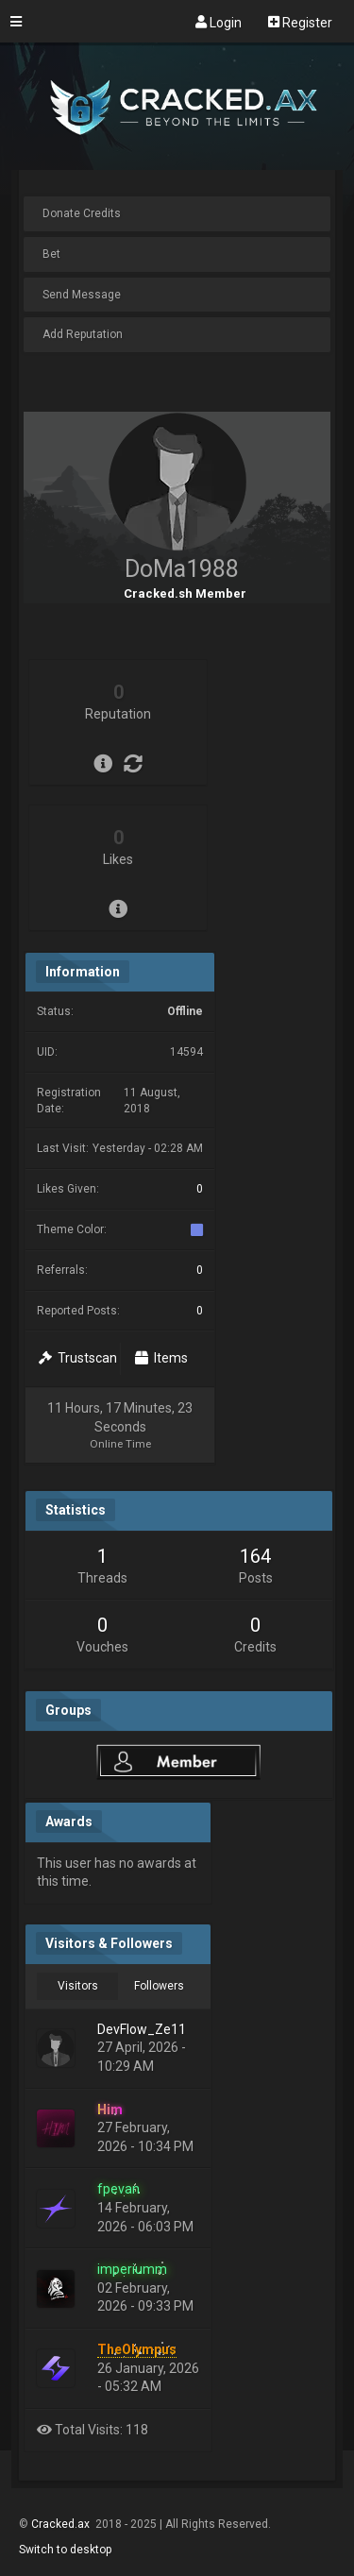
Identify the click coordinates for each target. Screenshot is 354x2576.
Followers (159, 1985)
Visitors (78, 1985)
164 (255, 1556)
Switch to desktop (65, 2549)
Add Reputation (82, 334)
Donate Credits (81, 213)
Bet (51, 254)
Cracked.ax (62, 2524)
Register (300, 21)
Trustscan (78, 1357)
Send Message (81, 294)
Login (218, 21)
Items (161, 1357)
